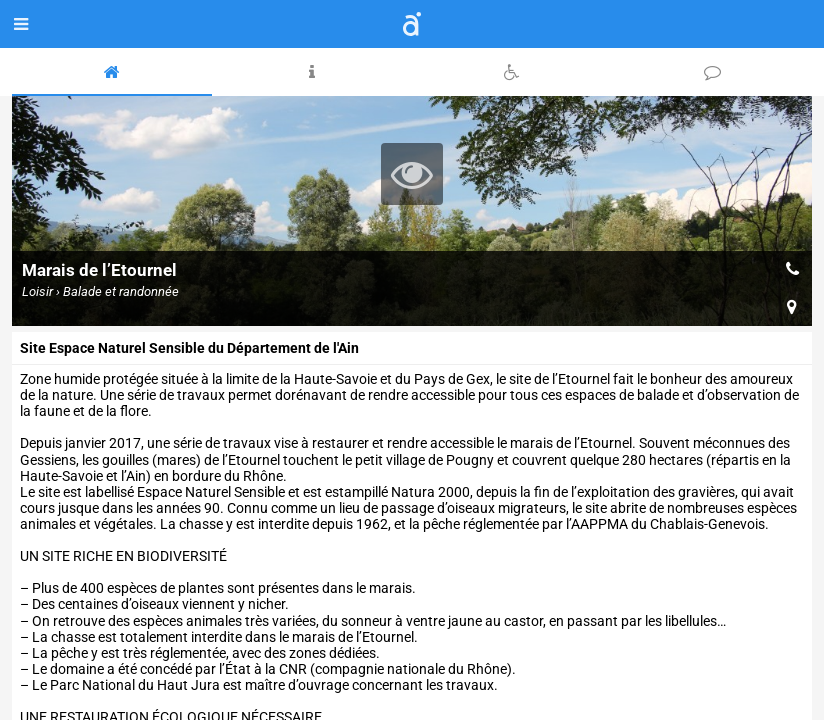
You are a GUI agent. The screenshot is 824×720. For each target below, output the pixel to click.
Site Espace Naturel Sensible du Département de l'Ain (189, 348)
